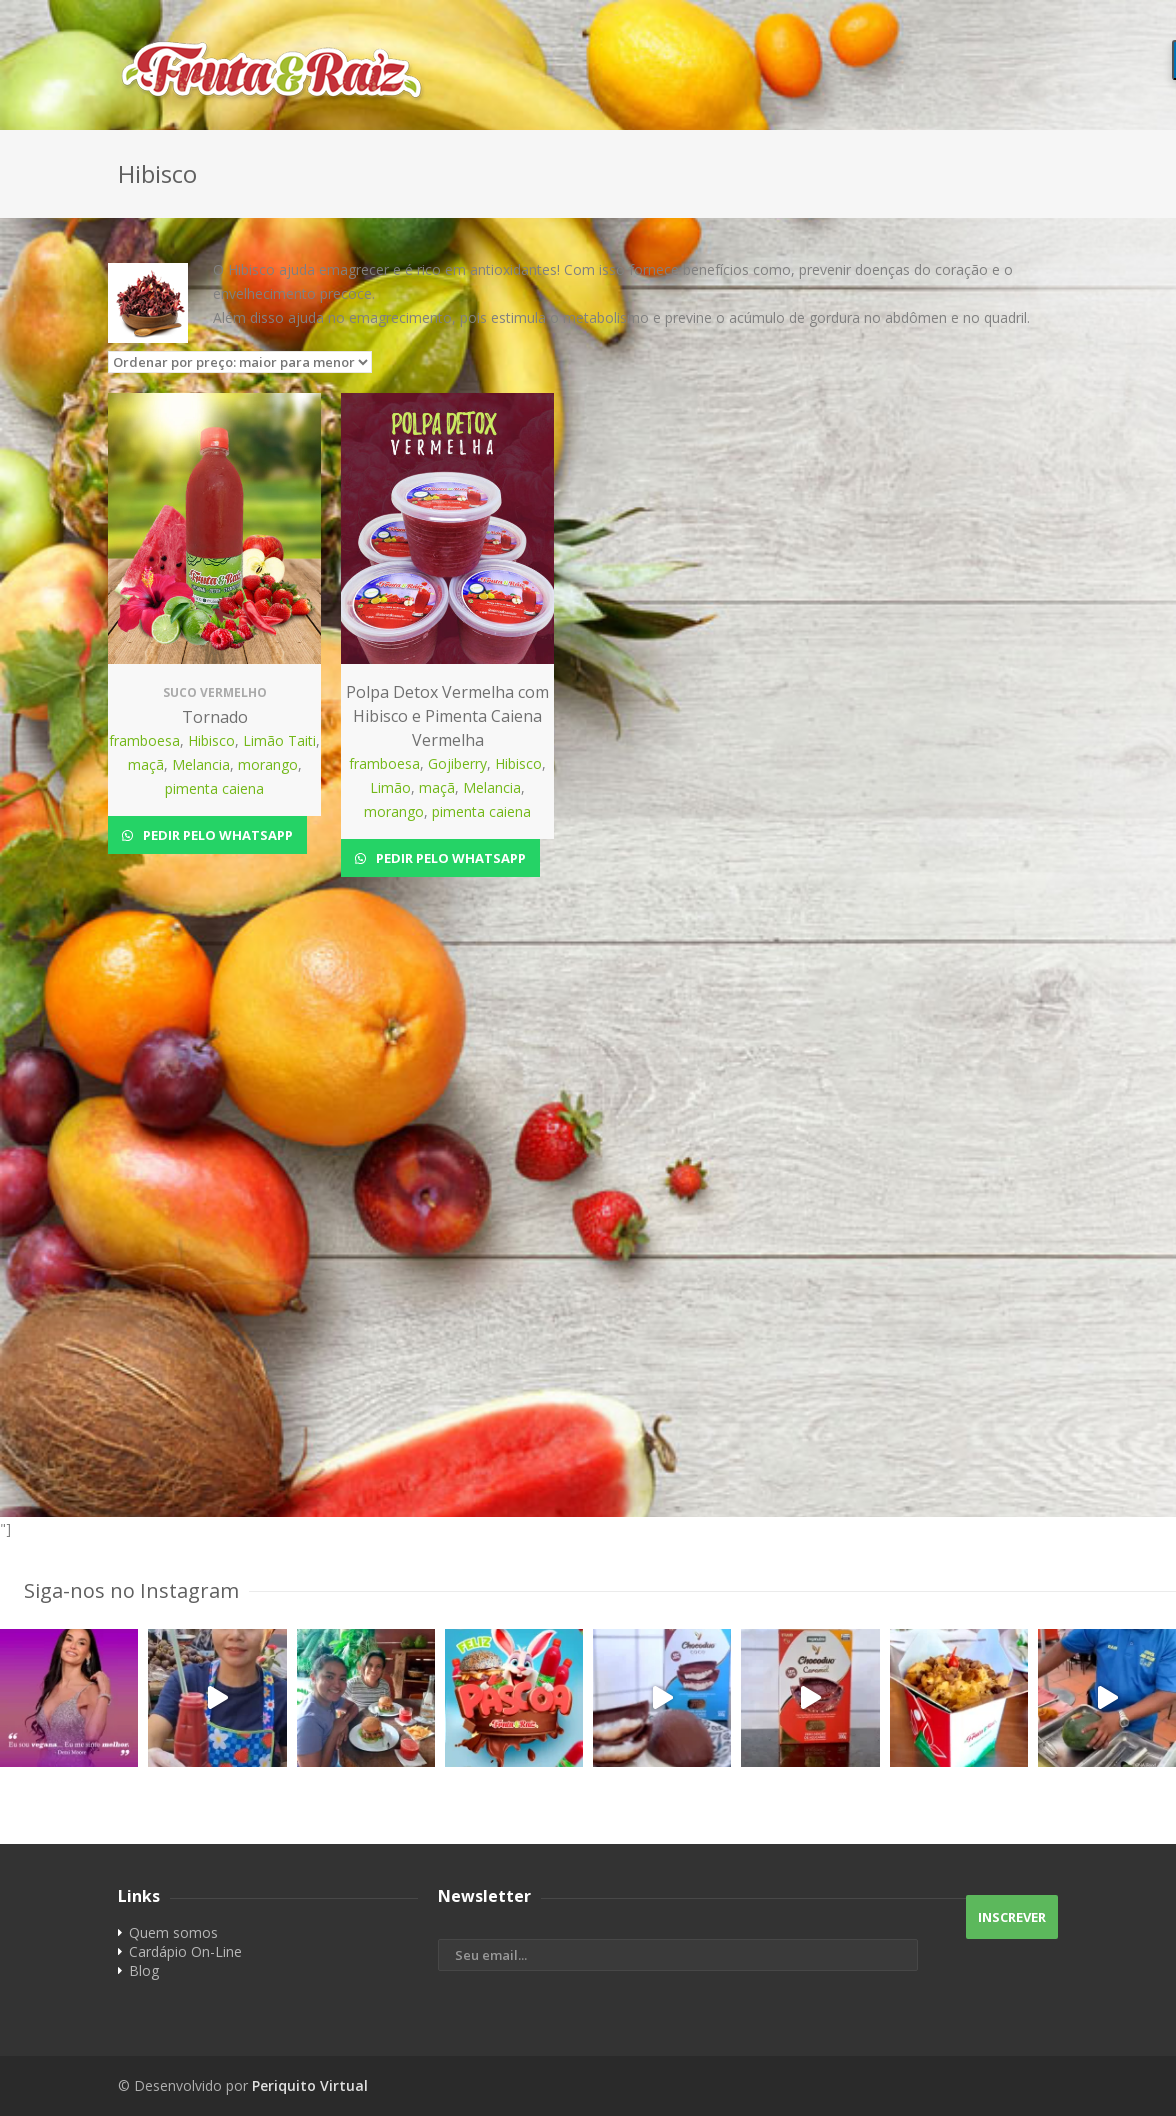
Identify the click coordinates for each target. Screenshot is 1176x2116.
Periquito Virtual (310, 2085)
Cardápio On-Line (185, 1951)
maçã (146, 764)
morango (268, 764)
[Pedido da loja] (240, 362)
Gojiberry (457, 763)
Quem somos (173, 1932)
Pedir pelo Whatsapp (216, 835)
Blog (144, 1970)
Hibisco (211, 740)
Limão (390, 787)
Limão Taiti (279, 740)
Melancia (201, 764)
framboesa (144, 740)
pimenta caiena (214, 788)
